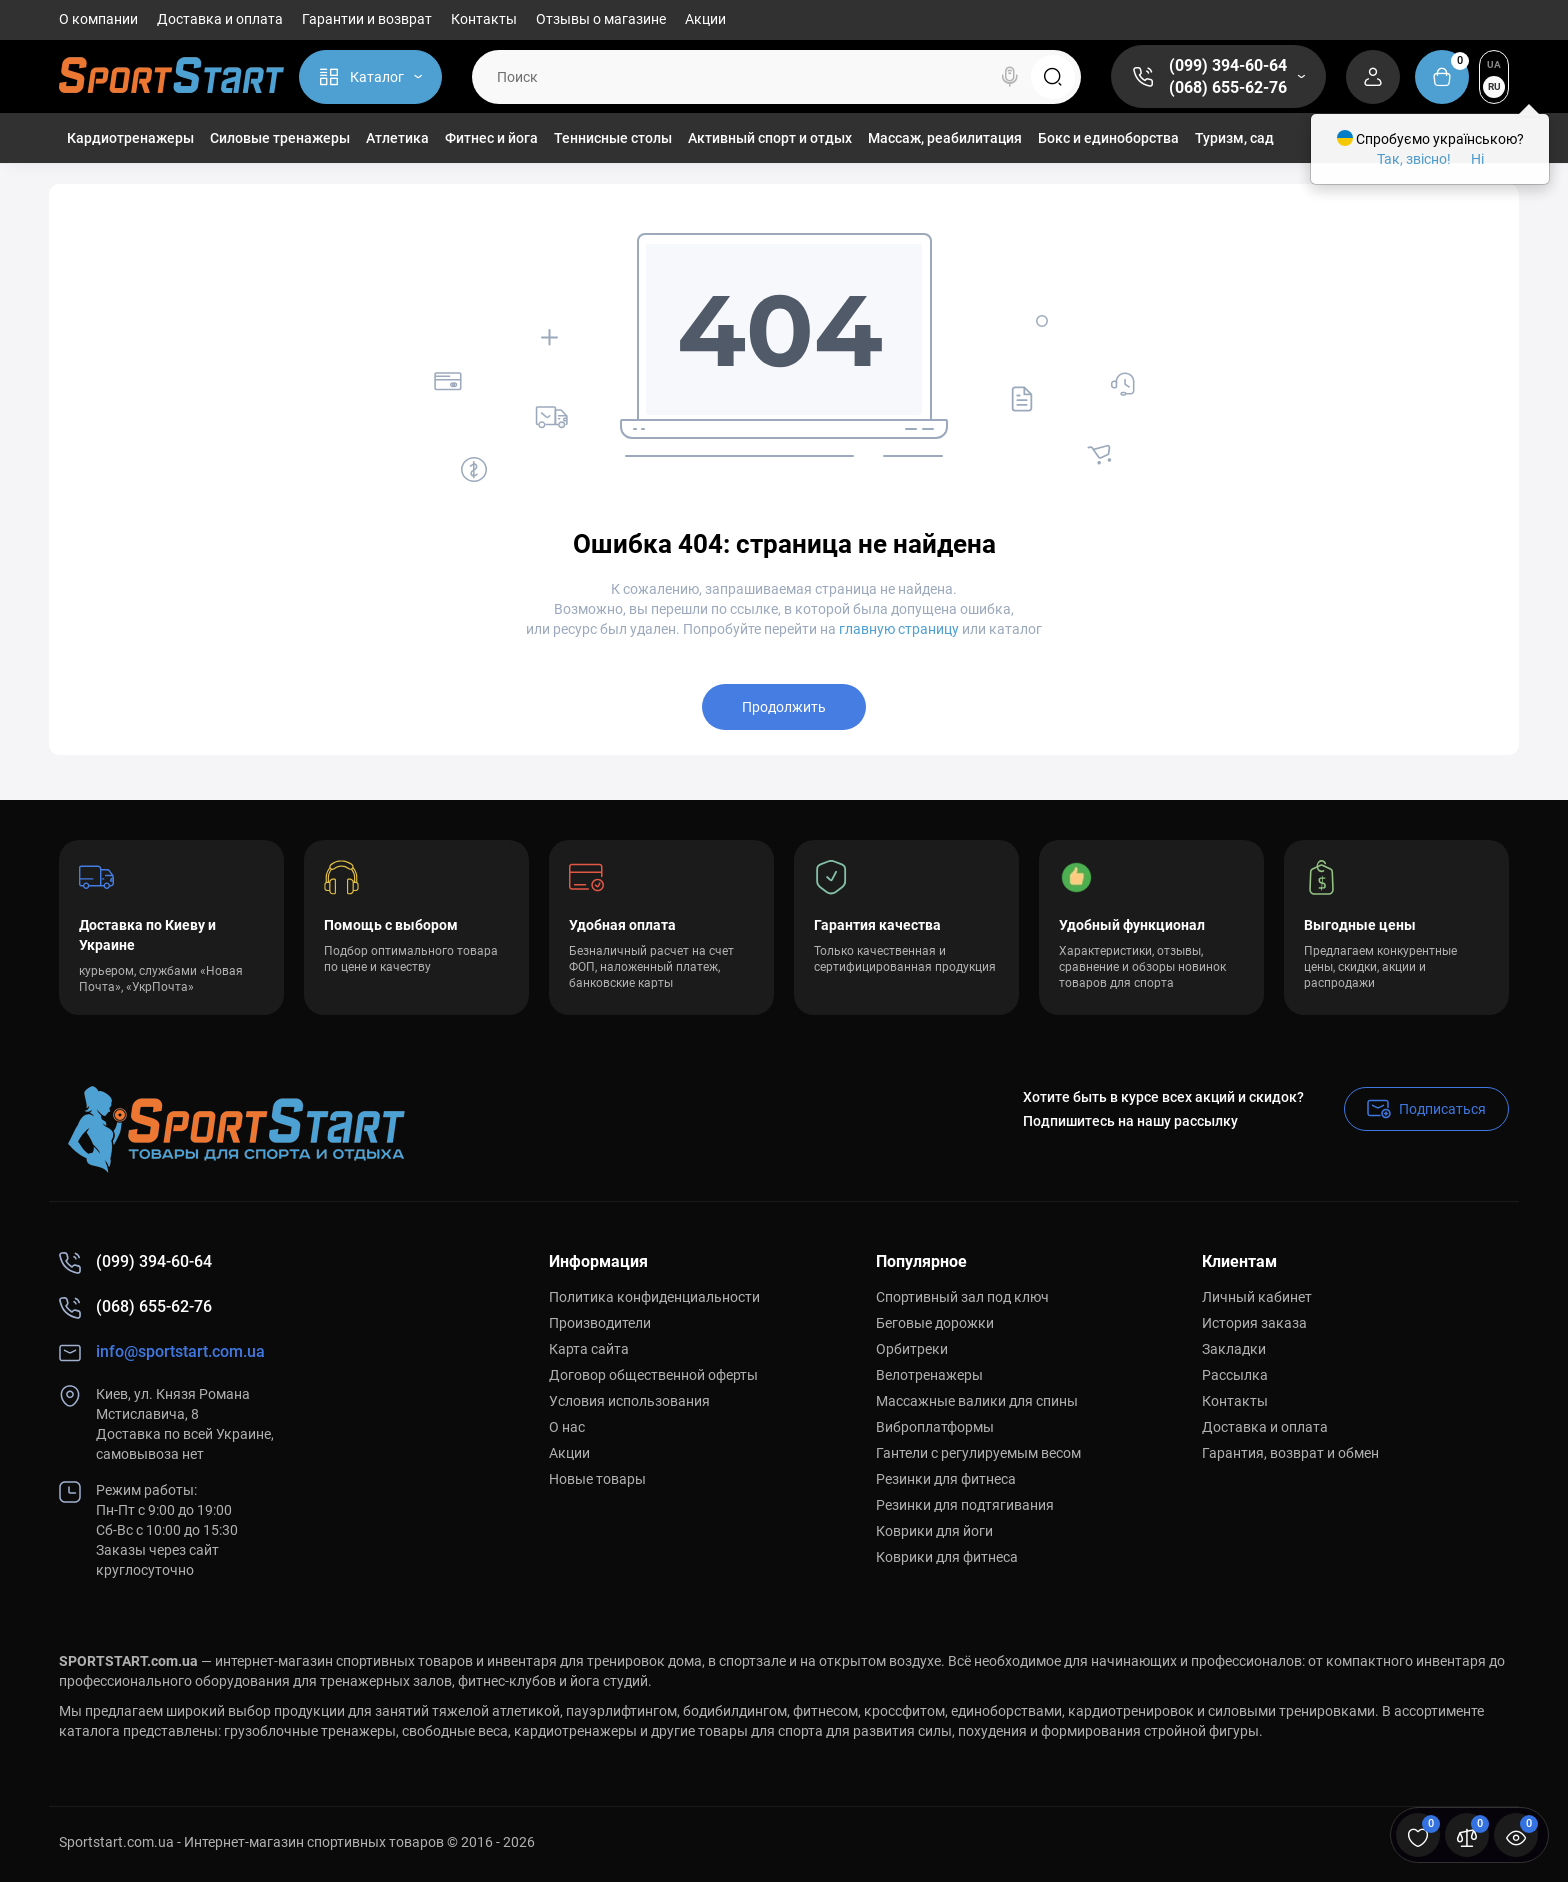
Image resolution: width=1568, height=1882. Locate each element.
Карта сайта (589, 1349)
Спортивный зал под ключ (962, 1297)
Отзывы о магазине (601, 19)
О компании (98, 19)
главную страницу (899, 629)
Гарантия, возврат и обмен (1290, 1453)
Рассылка (1235, 1375)
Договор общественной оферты (653, 1375)
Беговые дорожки (935, 1323)
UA (1494, 64)
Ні (1477, 159)
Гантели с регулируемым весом (978, 1453)
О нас (567, 1427)
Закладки (1234, 1349)
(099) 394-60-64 (1228, 65)
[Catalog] (370, 77)
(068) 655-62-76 (1228, 87)
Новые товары (597, 1479)
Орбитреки (912, 1349)
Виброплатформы (935, 1427)
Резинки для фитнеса (946, 1479)
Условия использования (629, 1401)
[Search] (1010, 77)
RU (1494, 86)
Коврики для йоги (934, 1531)
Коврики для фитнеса (947, 1557)
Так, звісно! (1414, 159)
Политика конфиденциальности (654, 1297)
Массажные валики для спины (977, 1401)
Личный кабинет (1257, 1297)
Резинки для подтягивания (965, 1505)
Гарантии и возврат (367, 19)
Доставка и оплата (220, 19)
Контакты (484, 19)
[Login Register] (1373, 77)
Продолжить (784, 707)
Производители (600, 1323)
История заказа (1254, 1323)
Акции (705, 19)
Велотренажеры (929, 1375)
